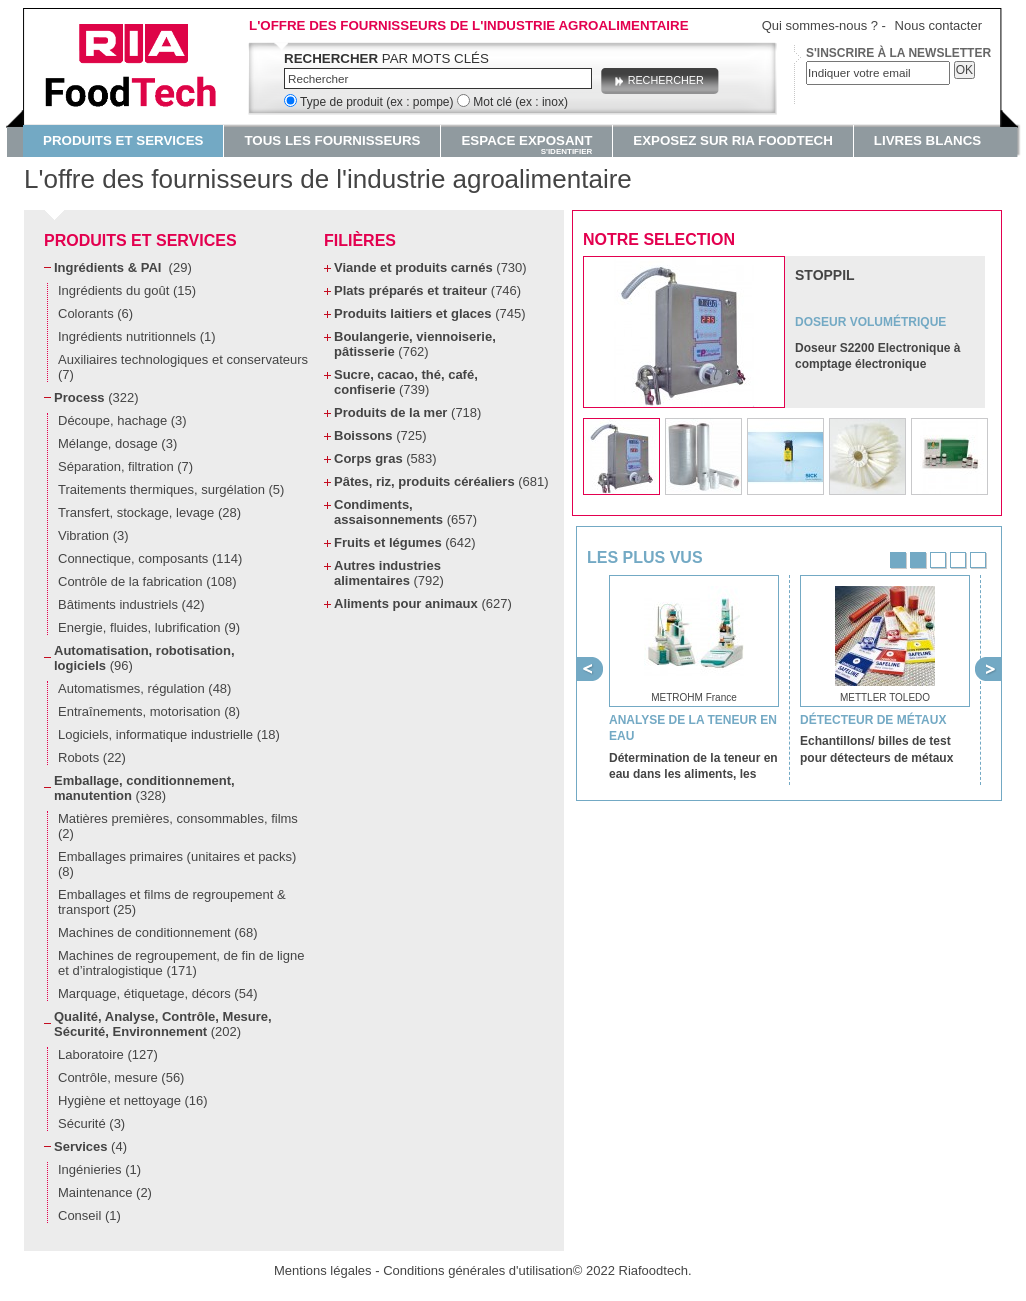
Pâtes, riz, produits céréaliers (441, 481)
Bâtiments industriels (131, 604)
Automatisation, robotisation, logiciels (144, 658)
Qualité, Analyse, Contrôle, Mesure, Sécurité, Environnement (163, 1024)
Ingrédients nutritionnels (137, 336)
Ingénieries (99, 1169)
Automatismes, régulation (144, 688)
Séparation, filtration (125, 466)
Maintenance (105, 1192)
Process (96, 397)
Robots (92, 757)
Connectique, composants (150, 558)
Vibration (93, 535)
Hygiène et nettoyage (133, 1100)
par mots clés (386, 58)
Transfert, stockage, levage (149, 512)
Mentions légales (323, 1270)
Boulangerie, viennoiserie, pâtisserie (415, 344)
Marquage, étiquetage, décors (157, 993)
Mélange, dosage (117, 443)
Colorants (95, 313)
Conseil (89, 1215)
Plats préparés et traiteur (427, 290)
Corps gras (385, 458)
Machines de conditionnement (157, 932)
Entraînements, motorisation (149, 711)
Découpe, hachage (122, 420)
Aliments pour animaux (423, 603)
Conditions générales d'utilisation (478, 1270)
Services (90, 1146)
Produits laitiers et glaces (429, 313)
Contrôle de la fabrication (147, 581)
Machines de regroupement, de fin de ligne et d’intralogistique (181, 963)
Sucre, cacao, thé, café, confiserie (406, 382)
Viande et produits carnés (430, 267)
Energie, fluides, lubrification (149, 627)
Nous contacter (938, 25)
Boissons (380, 435)
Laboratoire (108, 1054)
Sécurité (91, 1123)
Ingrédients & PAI (123, 267)
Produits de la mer (407, 412)
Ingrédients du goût (127, 290)
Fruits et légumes (405, 542)
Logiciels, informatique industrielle (169, 734)
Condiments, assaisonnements (405, 512)
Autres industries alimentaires (389, 573)
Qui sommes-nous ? (820, 25)
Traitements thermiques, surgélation (171, 489)
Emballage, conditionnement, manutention (144, 788)
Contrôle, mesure (121, 1077)
